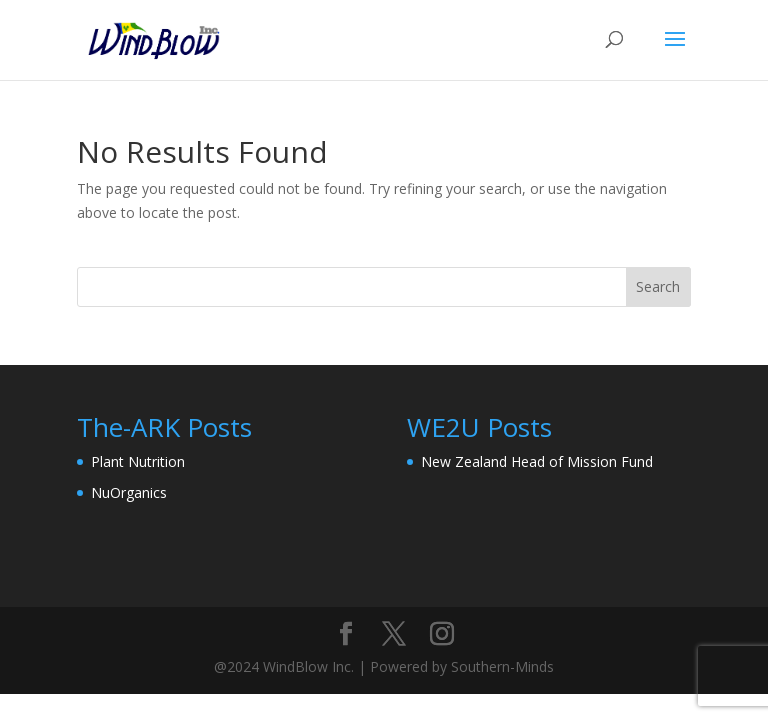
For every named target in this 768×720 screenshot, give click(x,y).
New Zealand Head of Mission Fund (537, 461)
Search (658, 286)
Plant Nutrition (138, 461)
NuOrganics (129, 492)
